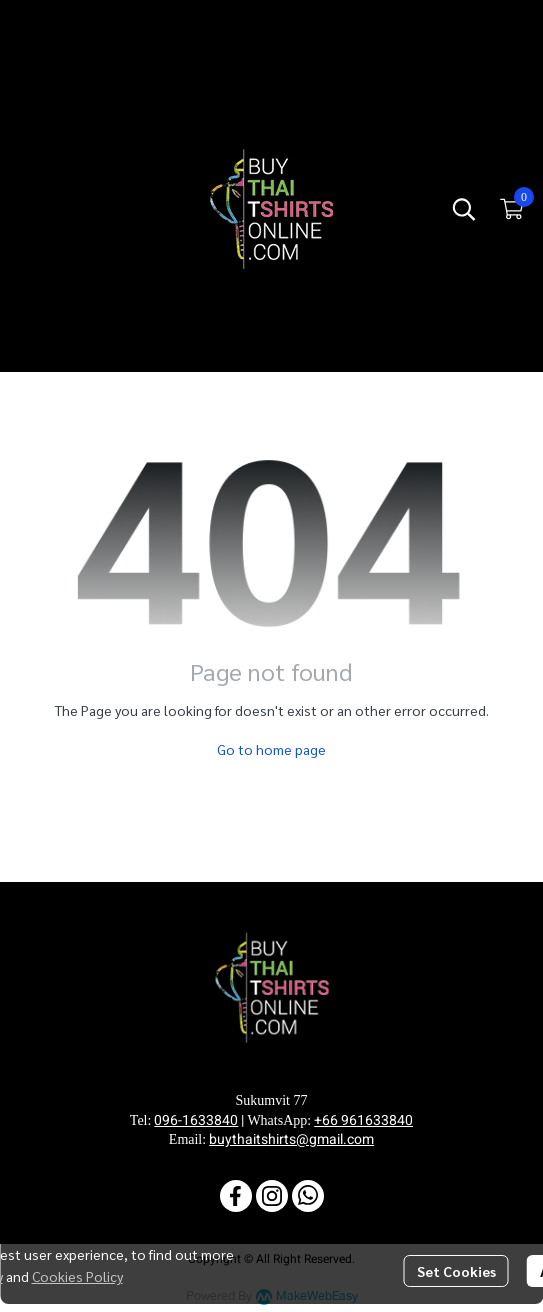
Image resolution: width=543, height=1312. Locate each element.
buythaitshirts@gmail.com (291, 1139)
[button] (464, 209)
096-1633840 (196, 1120)
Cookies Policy (77, 1276)
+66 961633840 (363, 1120)
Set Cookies (456, 1271)
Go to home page (271, 749)
